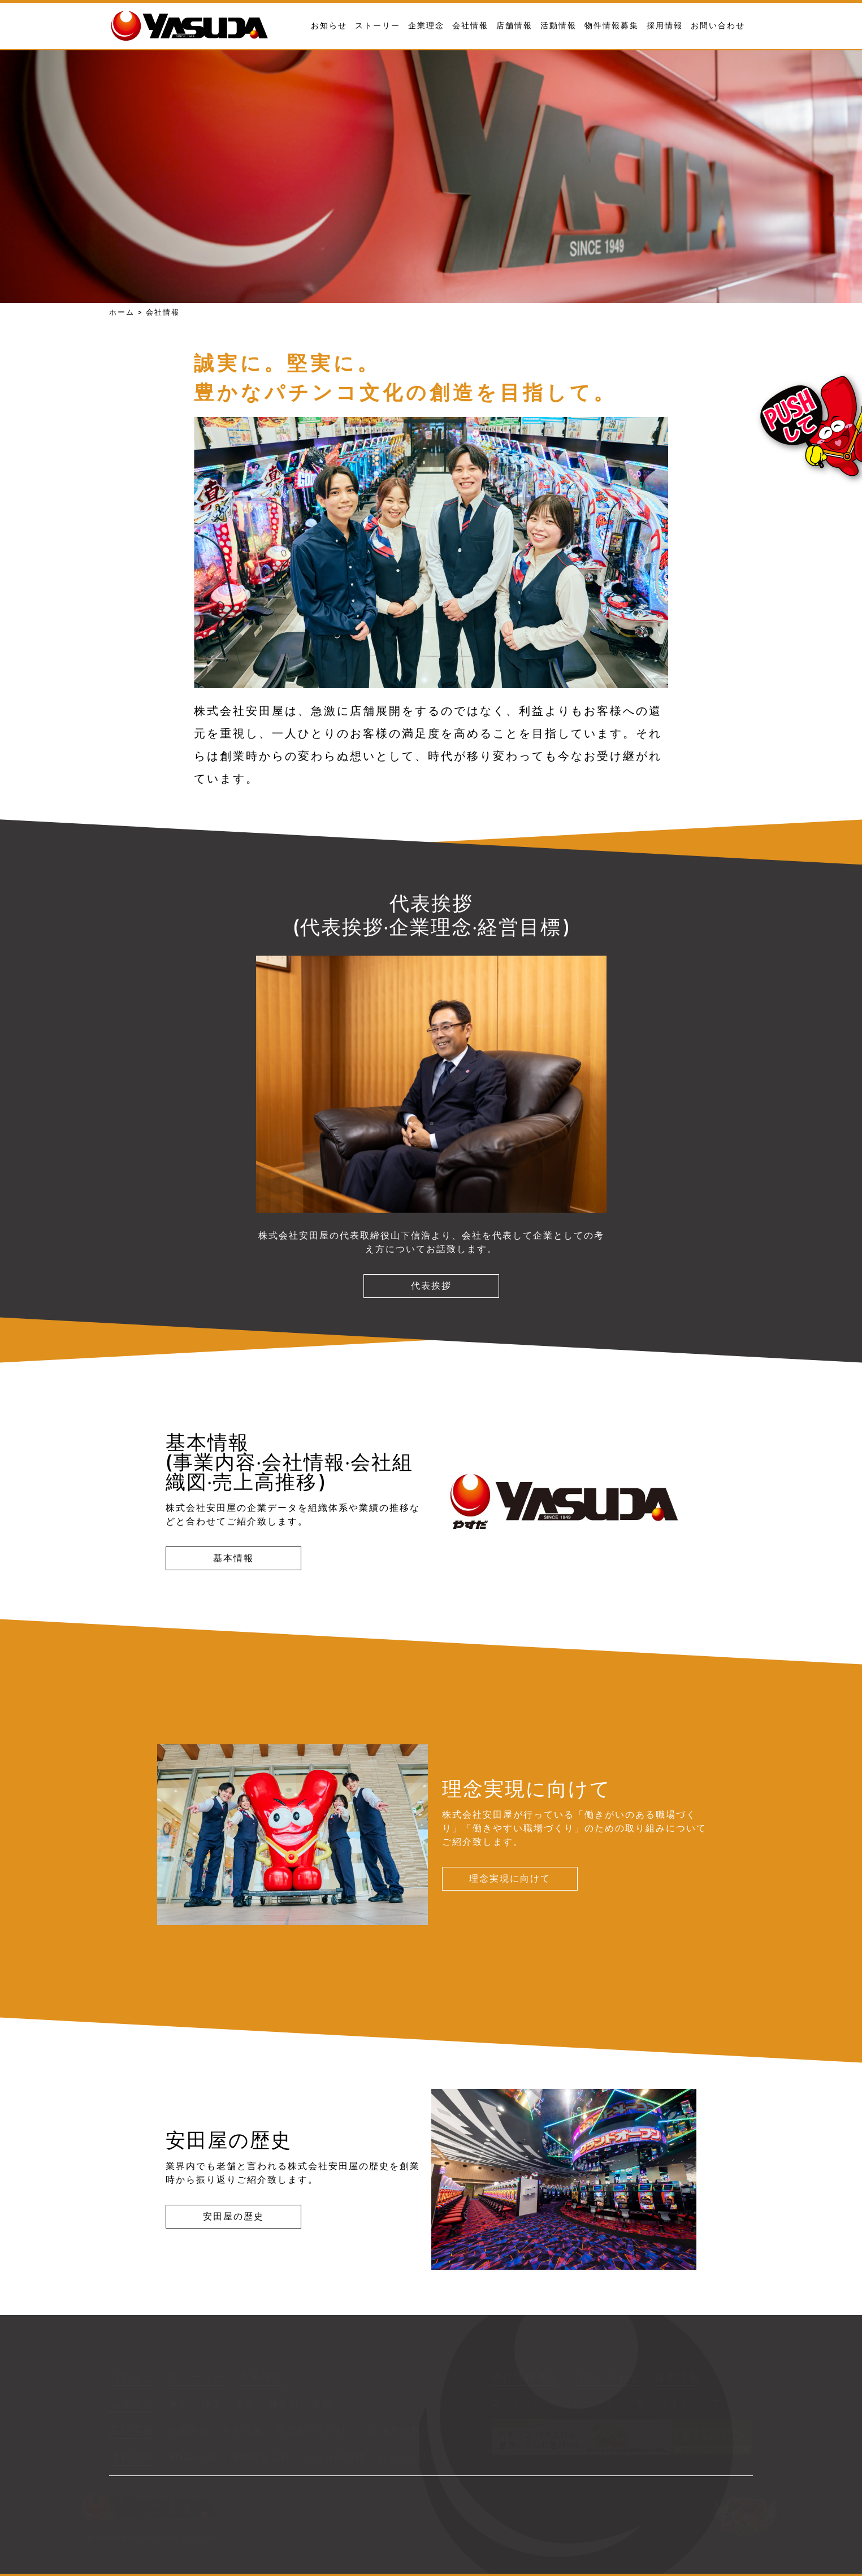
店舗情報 (514, 25)
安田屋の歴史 (233, 2216)
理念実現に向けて (510, 1878)
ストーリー (377, 25)
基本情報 (233, 1558)
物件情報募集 (611, 25)
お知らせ (329, 25)
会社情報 (470, 25)
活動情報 (558, 25)
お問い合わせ (718, 25)
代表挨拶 (431, 1285)
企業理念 (426, 25)
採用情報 (665, 25)
